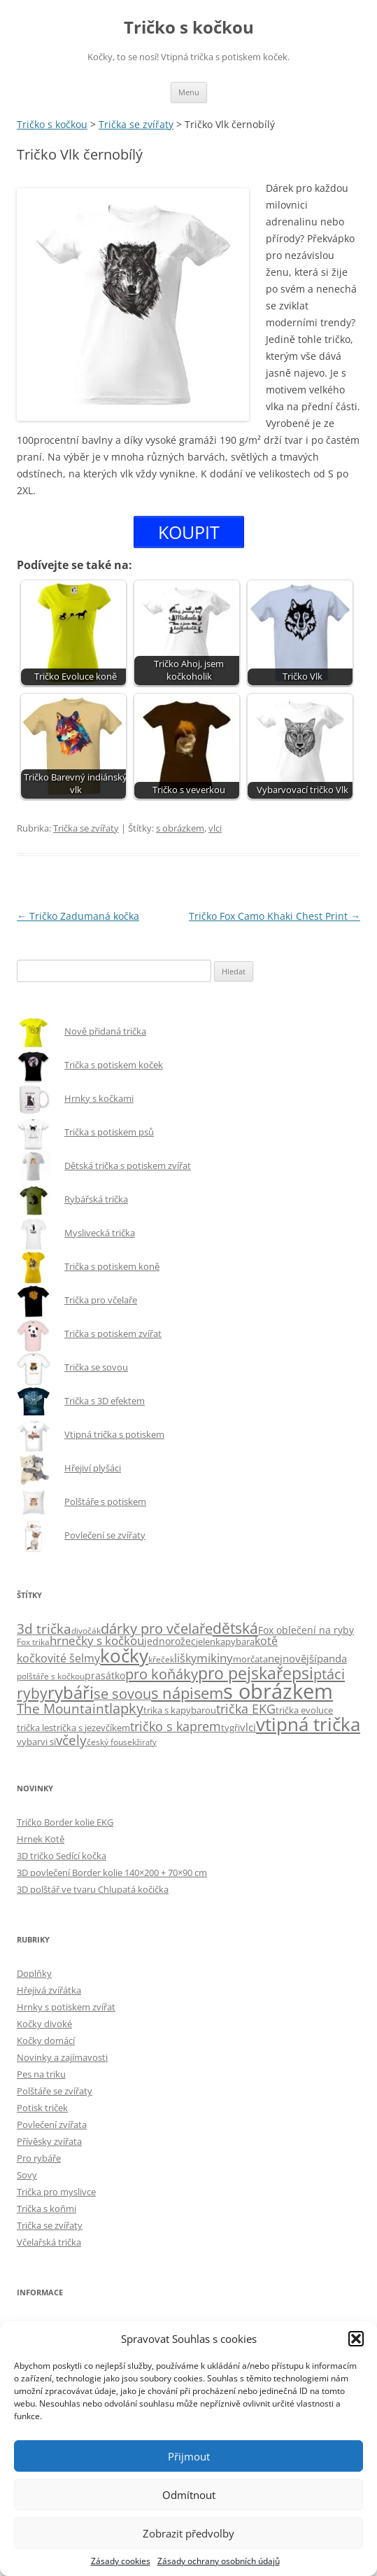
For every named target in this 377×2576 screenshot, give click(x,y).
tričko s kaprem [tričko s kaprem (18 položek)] (175, 1726)
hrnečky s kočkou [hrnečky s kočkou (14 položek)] (97, 1640)
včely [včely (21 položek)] (71, 1740)
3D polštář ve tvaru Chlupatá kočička (93, 1889)
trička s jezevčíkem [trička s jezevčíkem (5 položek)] (91, 1728)
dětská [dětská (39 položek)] (235, 1628)
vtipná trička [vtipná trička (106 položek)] (308, 1724)
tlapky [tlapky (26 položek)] (123, 1708)
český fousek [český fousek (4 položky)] (111, 1741)
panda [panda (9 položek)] (332, 1658)
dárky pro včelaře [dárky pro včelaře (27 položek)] (157, 1628)
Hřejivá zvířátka (49, 1990)
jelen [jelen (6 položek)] (205, 1641)
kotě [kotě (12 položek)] (266, 1640)
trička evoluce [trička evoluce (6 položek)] (304, 1710)
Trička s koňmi (46, 2208)
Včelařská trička (49, 2242)
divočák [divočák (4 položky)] (86, 1630)
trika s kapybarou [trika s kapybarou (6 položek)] (179, 1710)
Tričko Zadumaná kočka (78, 916)
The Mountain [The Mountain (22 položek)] (60, 1708)
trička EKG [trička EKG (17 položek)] (246, 1708)
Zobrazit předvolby (188, 2533)
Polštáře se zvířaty (54, 2091)
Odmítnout (188, 2495)
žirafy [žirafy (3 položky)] (146, 1742)
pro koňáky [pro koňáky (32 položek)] (161, 1674)
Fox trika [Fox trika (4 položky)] (33, 1641)
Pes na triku (41, 2074)
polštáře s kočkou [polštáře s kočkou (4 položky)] (51, 1675)
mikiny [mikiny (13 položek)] (215, 1658)
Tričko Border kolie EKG (65, 1822)
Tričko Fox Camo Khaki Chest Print (274, 916)
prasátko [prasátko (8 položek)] (105, 1675)
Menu (188, 92)
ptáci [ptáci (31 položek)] (329, 1674)
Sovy (27, 2175)
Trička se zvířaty (86, 828)
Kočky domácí (46, 2040)
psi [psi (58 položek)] (302, 1673)
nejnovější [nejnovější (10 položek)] (292, 1658)
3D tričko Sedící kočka (61, 1855)
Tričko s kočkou (189, 27)
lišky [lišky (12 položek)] (185, 1658)
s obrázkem (180, 828)
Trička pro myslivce (56, 2191)
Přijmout (189, 2456)
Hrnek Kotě (40, 1839)
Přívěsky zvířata (49, 2141)
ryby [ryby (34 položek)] (32, 1693)
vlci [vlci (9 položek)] (248, 1727)
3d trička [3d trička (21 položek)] (44, 1628)
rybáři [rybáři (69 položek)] (71, 1692)
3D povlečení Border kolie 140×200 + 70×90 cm (112, 1872)
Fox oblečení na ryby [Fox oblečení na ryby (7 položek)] (306, 1630)
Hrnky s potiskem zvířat (66, 2007)
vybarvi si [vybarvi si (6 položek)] (36, 1741)
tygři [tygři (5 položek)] (230, 1728)
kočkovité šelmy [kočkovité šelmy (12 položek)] (58, 1658)
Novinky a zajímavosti (62, 2057)
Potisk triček (42, 2107)
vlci (215, 828)
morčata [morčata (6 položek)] (250, 1659)
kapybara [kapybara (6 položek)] (235, 1641)
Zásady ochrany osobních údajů (218, 2561)
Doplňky (34, 1973)
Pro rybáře (39, 2158)
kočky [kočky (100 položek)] (124, 1656)
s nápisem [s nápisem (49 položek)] (187, 1693)
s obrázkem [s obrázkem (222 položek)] (278, 1691)
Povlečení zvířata (52, 2124)
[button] (356, 2339)
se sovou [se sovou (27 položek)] (122, 1693)
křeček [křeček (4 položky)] (161, 1659)
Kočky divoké (44, 2023)
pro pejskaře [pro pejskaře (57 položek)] (245, 1673)
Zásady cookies (120, 2561)
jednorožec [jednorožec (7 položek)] (170, 1641)
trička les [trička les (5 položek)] (35, 1728)
